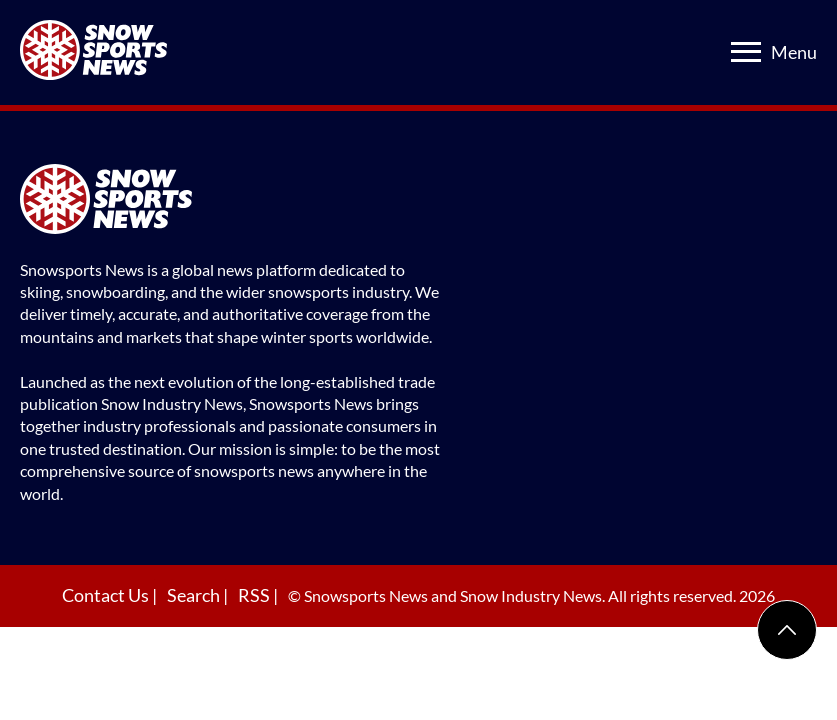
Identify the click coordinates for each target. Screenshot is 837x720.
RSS (255, 595)
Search (195, 595)
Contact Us (107, 595)
